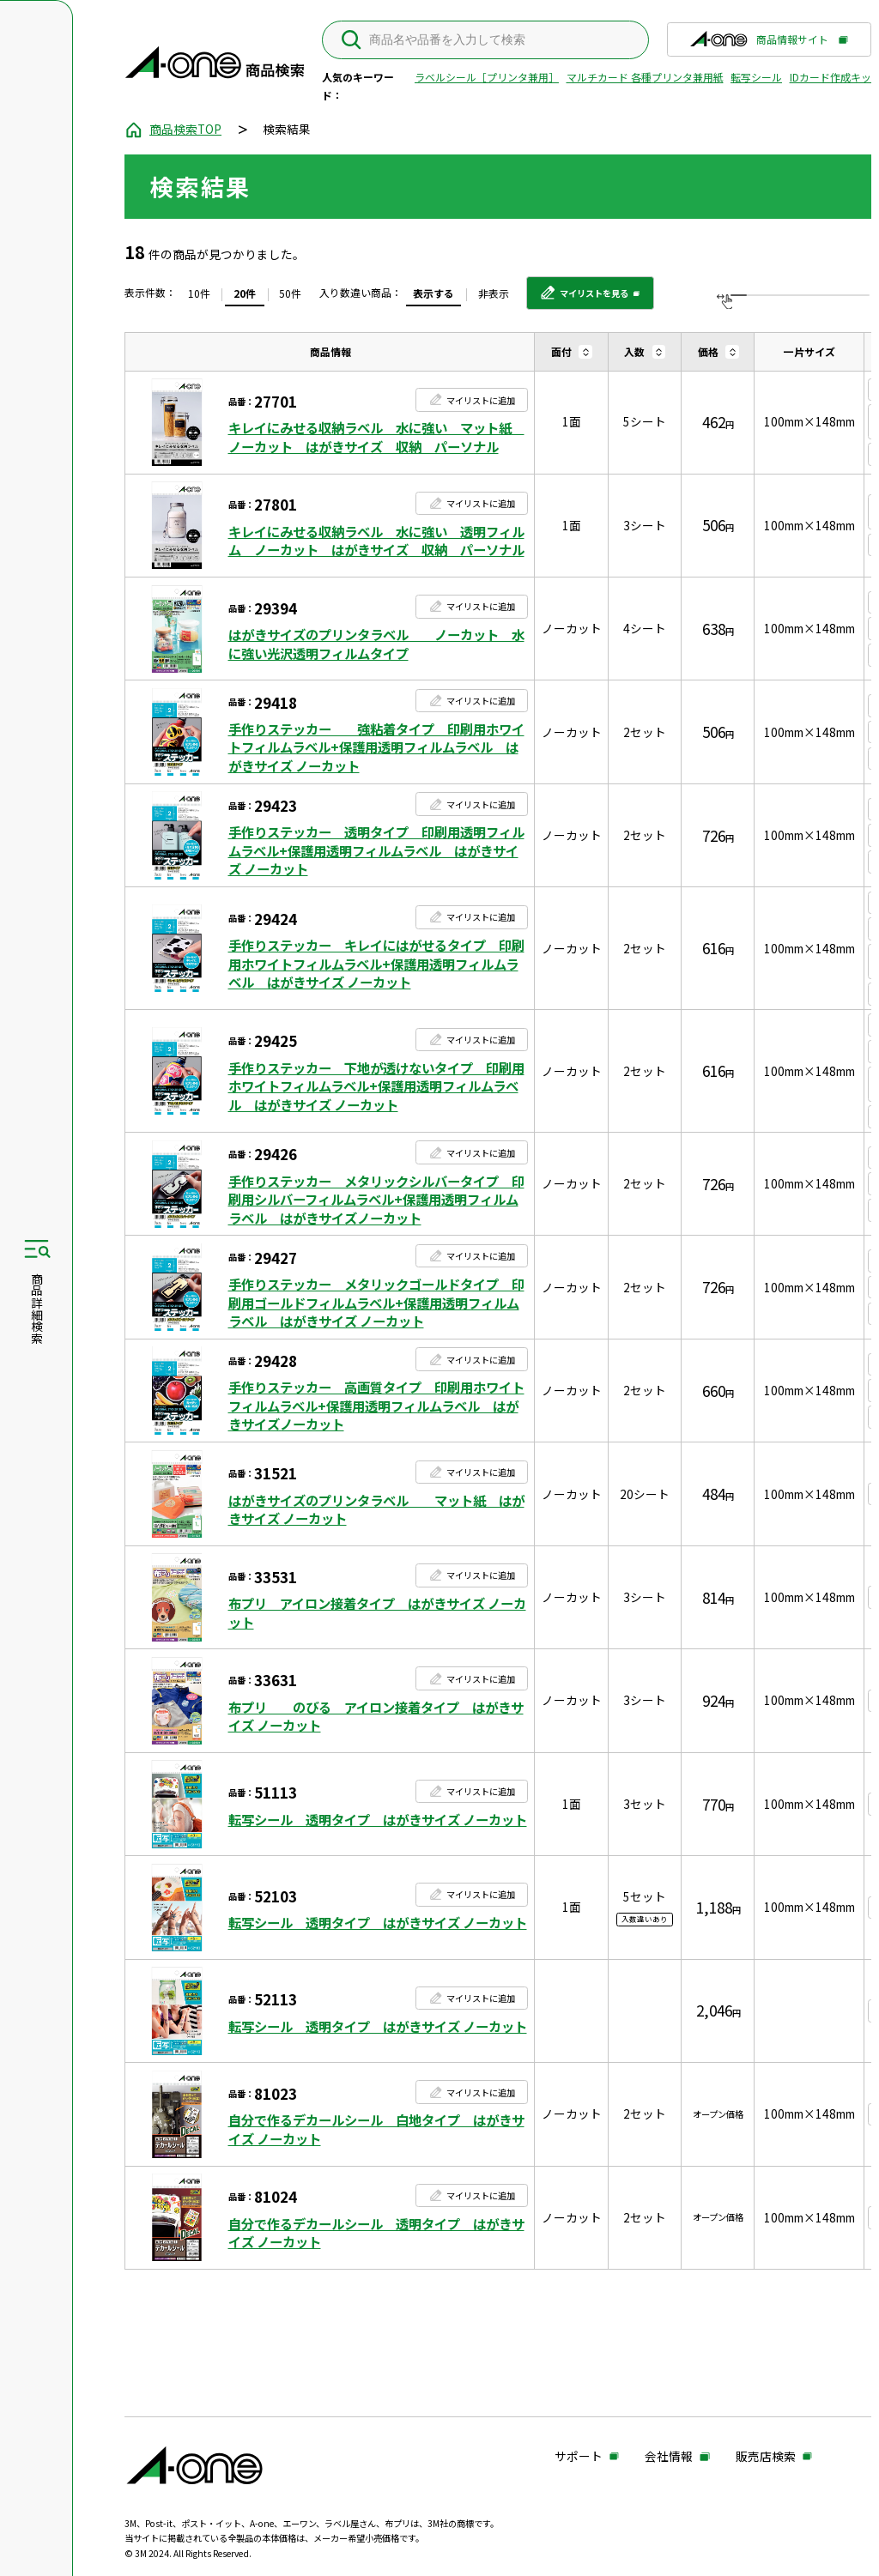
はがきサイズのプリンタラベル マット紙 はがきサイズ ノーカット (376, 1509)
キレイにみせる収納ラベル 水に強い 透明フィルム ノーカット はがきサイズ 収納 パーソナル (376, 541)
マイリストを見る (584, 299)
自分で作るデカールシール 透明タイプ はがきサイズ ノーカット (376, 2233)
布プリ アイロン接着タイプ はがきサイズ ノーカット (377, 1612)
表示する (433, 293)
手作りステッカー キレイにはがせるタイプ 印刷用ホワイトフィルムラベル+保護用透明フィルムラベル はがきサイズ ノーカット (376, 963)
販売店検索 (766, 2457)
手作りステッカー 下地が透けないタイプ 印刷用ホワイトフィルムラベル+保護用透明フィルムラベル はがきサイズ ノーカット (376, 1086)
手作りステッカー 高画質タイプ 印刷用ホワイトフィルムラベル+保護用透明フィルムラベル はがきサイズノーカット (376, 1405)
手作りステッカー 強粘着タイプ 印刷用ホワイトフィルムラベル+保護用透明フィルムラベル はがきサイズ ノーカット (376, 747)
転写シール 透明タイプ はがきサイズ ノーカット (377, 1820)
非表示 (493, 293)
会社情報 (669, 2457)
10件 (199, 293)
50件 (290, 293)
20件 (244, 293)
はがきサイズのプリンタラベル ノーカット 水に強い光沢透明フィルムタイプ (376, 644)
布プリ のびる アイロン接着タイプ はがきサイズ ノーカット (376, 1716)
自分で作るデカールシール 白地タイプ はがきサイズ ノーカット (376, 2129)
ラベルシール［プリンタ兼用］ (487, 77)
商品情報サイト (759, 44)
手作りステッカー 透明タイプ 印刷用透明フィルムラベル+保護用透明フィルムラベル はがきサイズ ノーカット (376, 850)
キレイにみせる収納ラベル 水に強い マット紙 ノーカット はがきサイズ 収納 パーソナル (376, 437)
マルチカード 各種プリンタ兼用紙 (645, 77)
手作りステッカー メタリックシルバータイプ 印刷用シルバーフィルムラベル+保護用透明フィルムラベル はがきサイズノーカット (376, 1199)
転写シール (756, 77)
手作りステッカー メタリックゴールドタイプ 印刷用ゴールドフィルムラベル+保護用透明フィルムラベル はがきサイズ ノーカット (376, 1302)
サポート (579, 2457)
